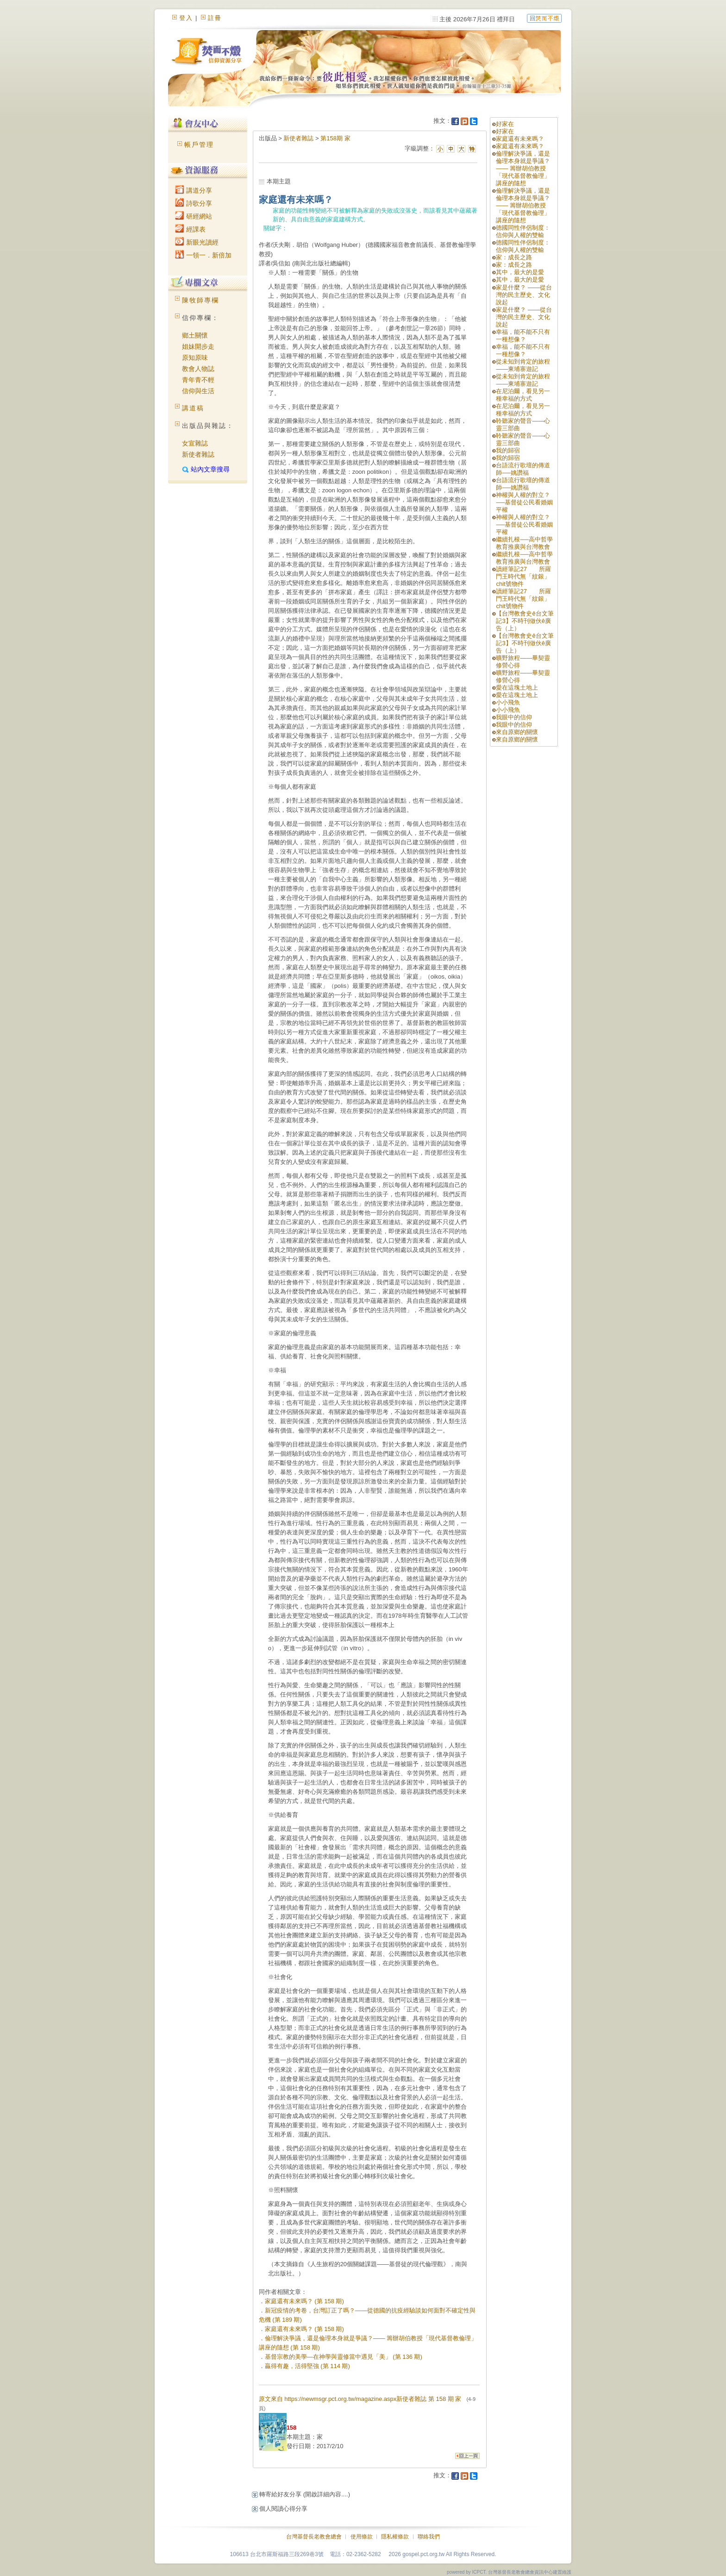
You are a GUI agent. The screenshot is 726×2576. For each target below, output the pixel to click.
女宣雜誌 (195, 443)
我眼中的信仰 (514, 717)
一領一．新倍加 (203, 255)
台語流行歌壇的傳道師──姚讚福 (523, 469)
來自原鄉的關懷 (517, 732)
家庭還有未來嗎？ (520, 138)
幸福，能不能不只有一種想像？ (523, 335)
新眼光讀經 (197, 242)
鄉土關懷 (195, 335)
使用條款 (361, 2536)
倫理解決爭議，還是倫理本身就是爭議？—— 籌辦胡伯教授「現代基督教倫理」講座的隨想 (523, 168)
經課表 (190, 229)
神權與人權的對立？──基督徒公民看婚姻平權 (524, 502)
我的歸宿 (508, 450)
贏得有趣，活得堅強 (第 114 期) (307, 2365)
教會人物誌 (198, 368)
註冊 (215, 17)
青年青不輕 (198, 379)
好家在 (505, 123)
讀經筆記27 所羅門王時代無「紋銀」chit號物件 (523, 576)
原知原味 (195, 357)
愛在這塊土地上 (517, 687)
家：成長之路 (514, 257)
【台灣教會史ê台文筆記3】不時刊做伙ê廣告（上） (524, 621)
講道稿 (193, 408)
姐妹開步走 (198, 346)
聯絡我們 (429, 2536)
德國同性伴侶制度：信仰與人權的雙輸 (523, 231)
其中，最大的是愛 (520, 272)
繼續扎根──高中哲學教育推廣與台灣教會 (524, 543)
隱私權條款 (395, 2536)
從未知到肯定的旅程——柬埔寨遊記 (523, 365)
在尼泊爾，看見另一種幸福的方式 (523, 395)
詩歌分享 (193, 203)
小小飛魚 (508, 702)
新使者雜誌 (198, 454)
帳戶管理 (199, 144)
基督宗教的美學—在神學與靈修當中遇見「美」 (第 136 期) (343, 2356)
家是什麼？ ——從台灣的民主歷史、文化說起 (524, 295)
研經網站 (193, 216)
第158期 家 (335, 138)
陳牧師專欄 (200, 300)
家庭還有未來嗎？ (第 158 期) (304, 2301)
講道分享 (193, 190)
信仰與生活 (198, 391)
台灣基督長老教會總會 (314, 2536)
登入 (186, 17)
